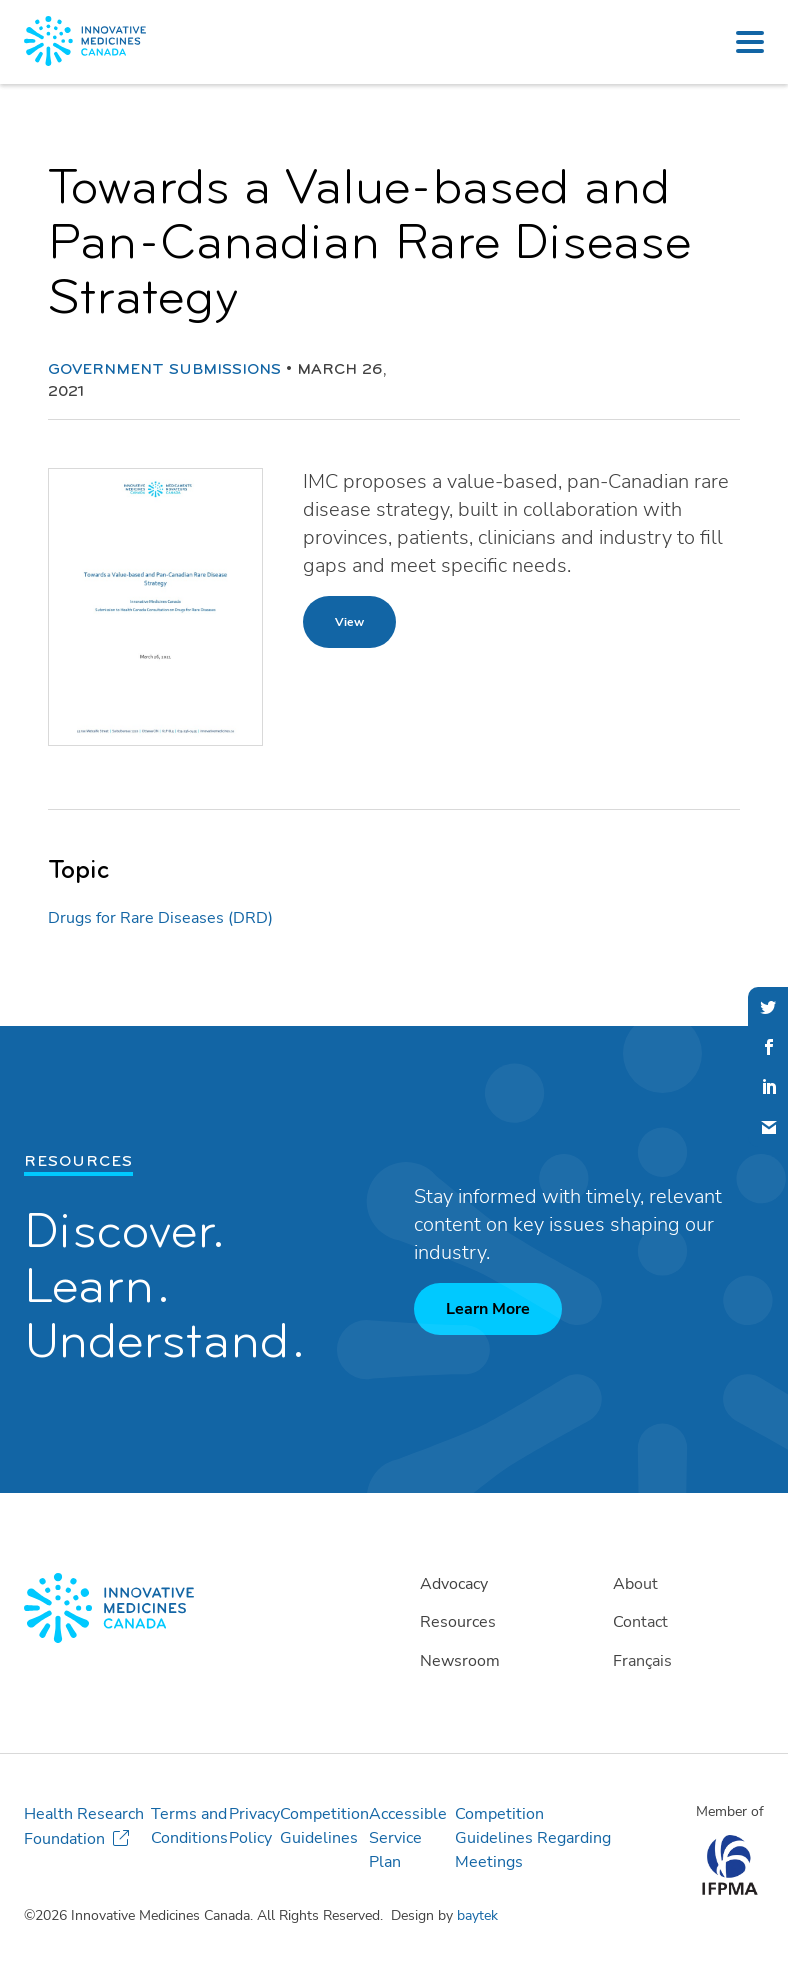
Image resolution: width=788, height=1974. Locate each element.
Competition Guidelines (324, 1826)
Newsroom (460, 1661)
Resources (458, 1622)
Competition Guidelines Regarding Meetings (533, 1838)
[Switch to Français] (683, 1661)
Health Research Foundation (84, 1826)
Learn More (488, 1309)
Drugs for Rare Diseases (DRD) (160, 918)
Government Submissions (164, 370)
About (635, 1584)
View (349, 622)
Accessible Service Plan (408, 1838)
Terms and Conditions (189, 1826)
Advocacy (454, 1584)
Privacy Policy (254, 1826)
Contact (640, 1622)
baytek (477, 1915)
